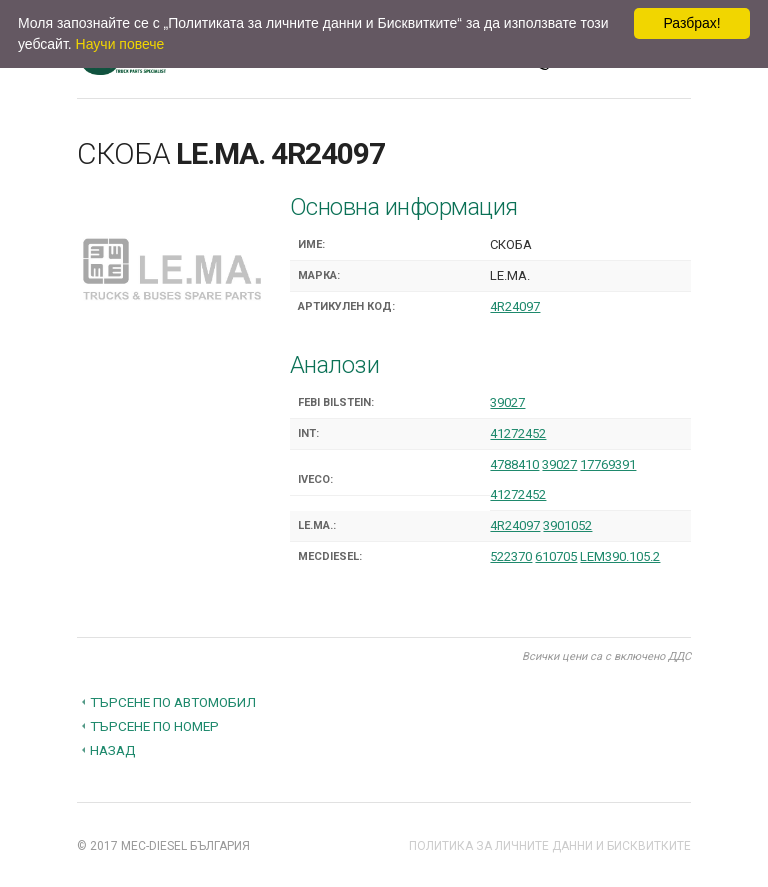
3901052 (567, 525)
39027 (507, 402)
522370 (511, 556)
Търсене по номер (154, 726)
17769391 (608, 464)
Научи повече (120, 44)
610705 (556, 556)
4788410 (514, 464)
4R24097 (515, 306)
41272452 (518, 433)
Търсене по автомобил (173, 702)
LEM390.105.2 (620, 556)
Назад (113, 750)
